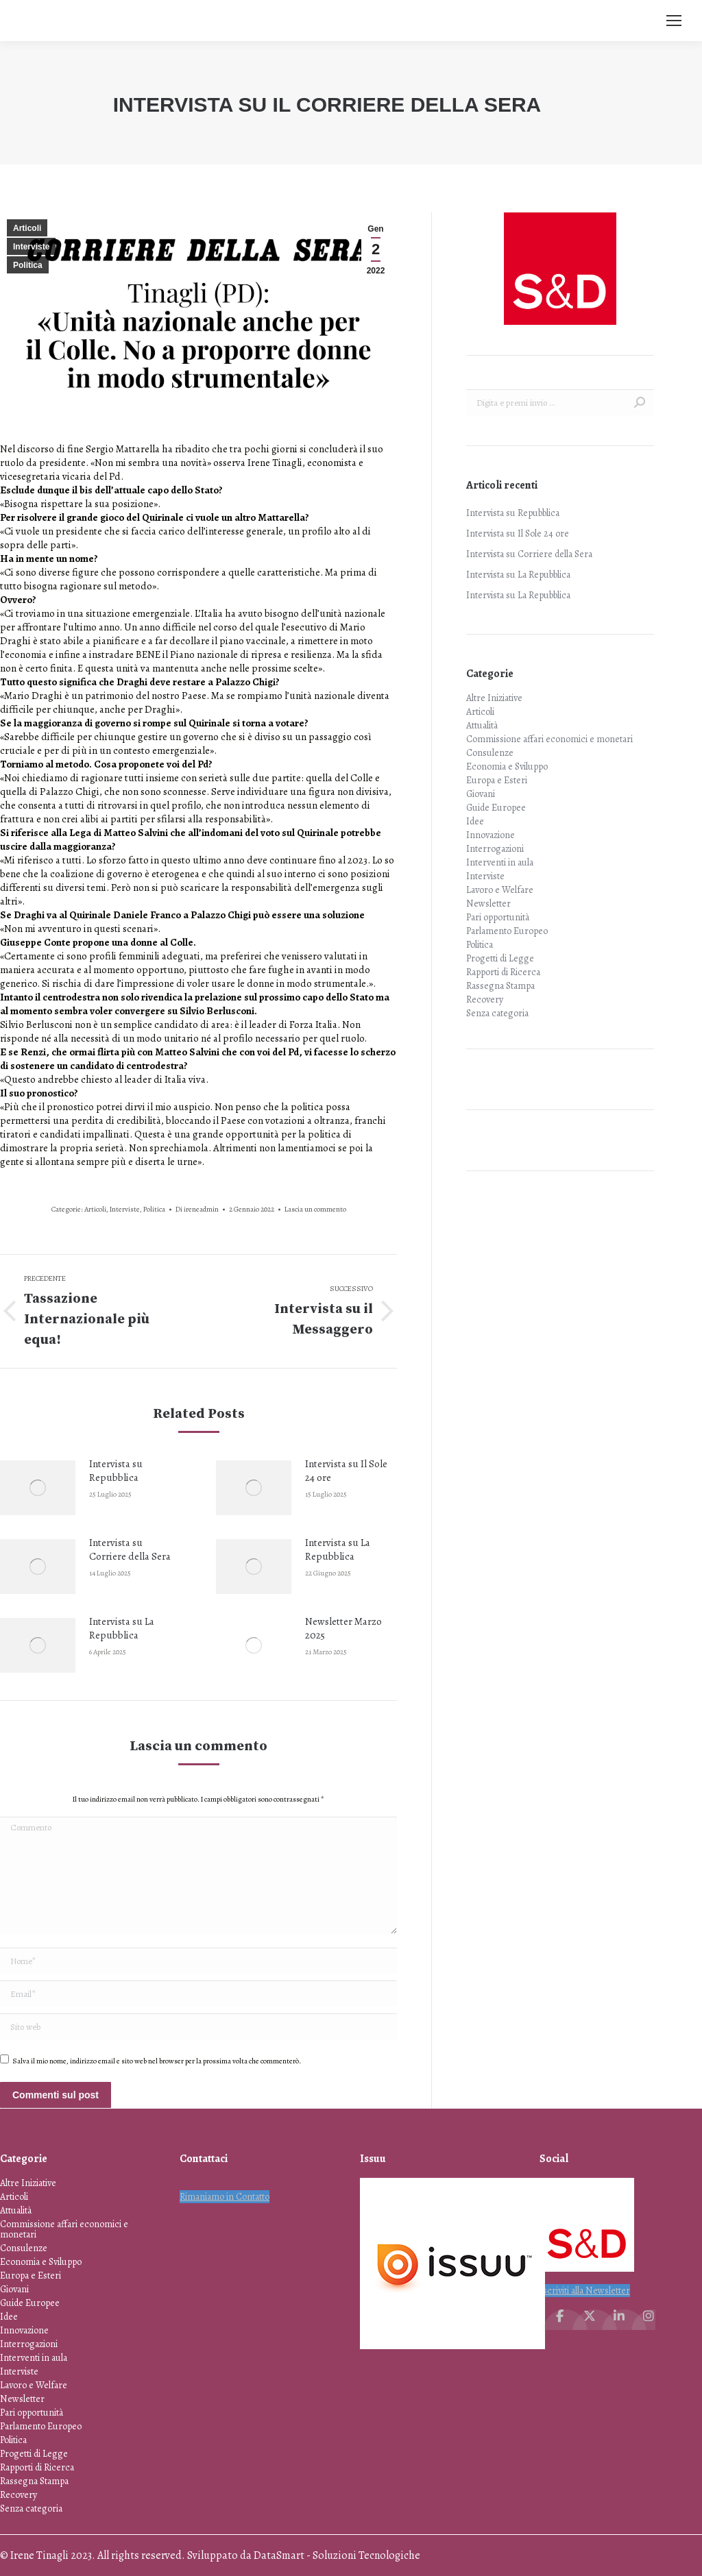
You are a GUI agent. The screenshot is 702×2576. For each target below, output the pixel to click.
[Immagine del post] (37, 1487)
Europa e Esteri (496, 780)
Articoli (27, 228)
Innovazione (490, 835)
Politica (28, 265)
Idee (475, 821)
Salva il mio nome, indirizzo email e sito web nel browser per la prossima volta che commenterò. (156, 2061)
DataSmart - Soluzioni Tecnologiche (337, 2555)
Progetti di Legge (500, 958)
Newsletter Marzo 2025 (343, 1628)
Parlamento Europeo (507, 931)
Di (197, 1209)
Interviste (31, 247)
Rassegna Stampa (500, 986)
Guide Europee (496, 807)
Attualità (482, 725)
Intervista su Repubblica (116, 1470)
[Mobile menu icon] (673, 20)
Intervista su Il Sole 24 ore (346, 1470)
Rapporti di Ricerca (503, 972)
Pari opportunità (497, 917)
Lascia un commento (315, 1209)
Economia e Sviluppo (507, 766)
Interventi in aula (499, 862)
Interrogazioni (495, 849)
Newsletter (488, 903)
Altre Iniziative (494, 698)
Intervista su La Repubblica (337, 1549)
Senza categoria (497, 1013)
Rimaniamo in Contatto (224, 2196)
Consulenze (489, 753)
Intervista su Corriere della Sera (130, 1549)
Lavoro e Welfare (499, 890)
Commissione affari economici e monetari (549, 739)
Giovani (480, 794)
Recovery (484, 999)
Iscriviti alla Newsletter (585, 2290)
